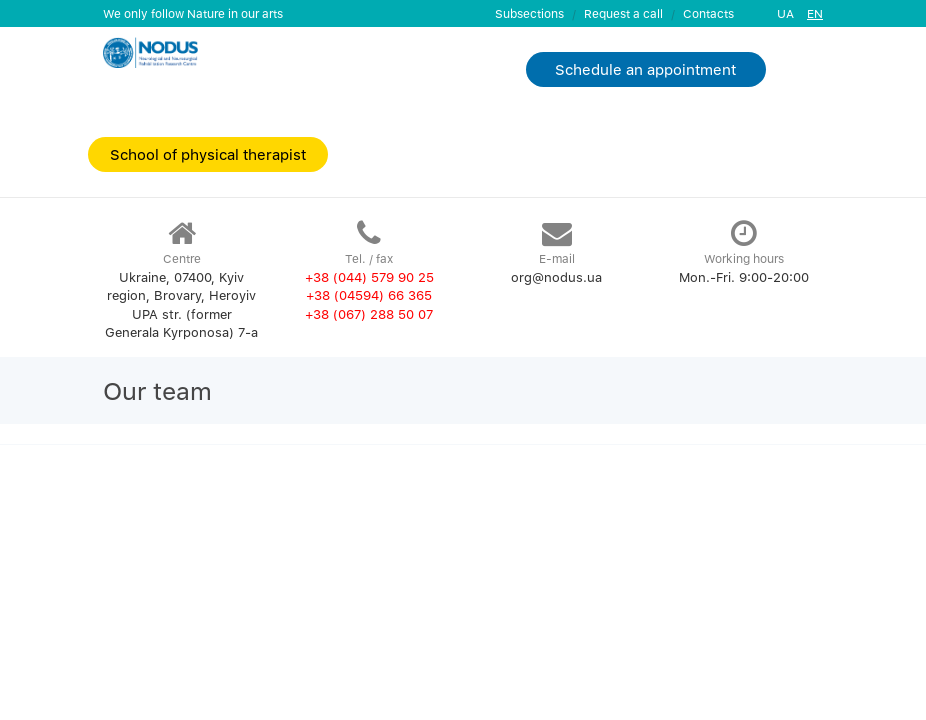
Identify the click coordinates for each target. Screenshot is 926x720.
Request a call (623, 13)
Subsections (529, 13)
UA (785, 13)
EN (815, 13)
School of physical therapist (208, 154)
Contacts (708, 13)
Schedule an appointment (645, 69)
